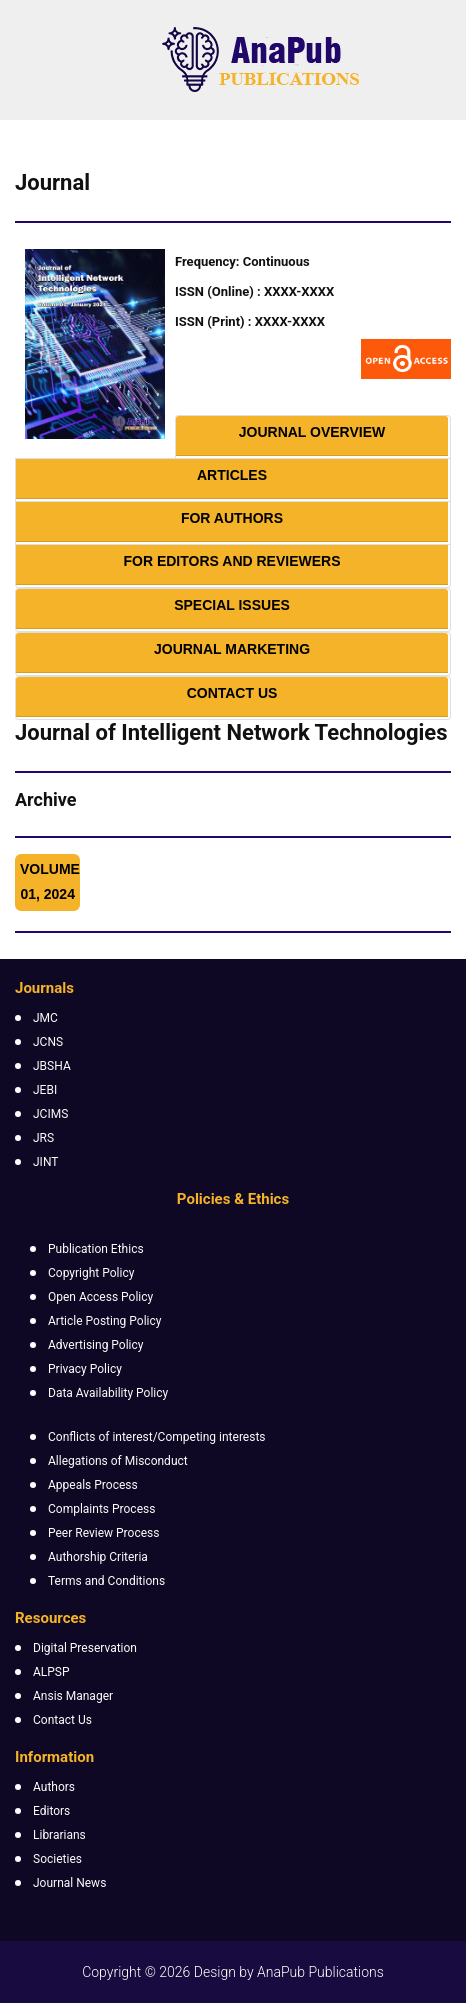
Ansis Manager (73, 1696)
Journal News (69, 1883)
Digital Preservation (85, 1648)
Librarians (59, 1835)
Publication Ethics (96, 1249)
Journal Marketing (232, 649)
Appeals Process (93, 1485)
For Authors (232, 518)
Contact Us (232, 693)
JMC (45, 1018)
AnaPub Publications (320, 1972)
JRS (43, 1138)
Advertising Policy (95, 1345)
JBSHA (52, 1066)
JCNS (48, 1042)
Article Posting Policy (104, 1321)
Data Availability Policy (108, 1393)
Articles (232, 475)
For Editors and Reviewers (231, 561)
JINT (45, 1162)
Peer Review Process (103, 1533)
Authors (54, 1787)
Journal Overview (312, 432)
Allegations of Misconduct (118, 1461)
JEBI (45, 1090)
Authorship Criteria (98, 1557)
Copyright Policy (91, 1273)
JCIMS (50, 1114)
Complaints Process (101, 1509)
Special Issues (232, 605)
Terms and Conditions (106, 1581)
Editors (51, 1811)
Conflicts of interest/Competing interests (157, 1437)
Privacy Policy (85, 1369)
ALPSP (51, 1672)
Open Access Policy (100, 1297)
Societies (57, 1859)
